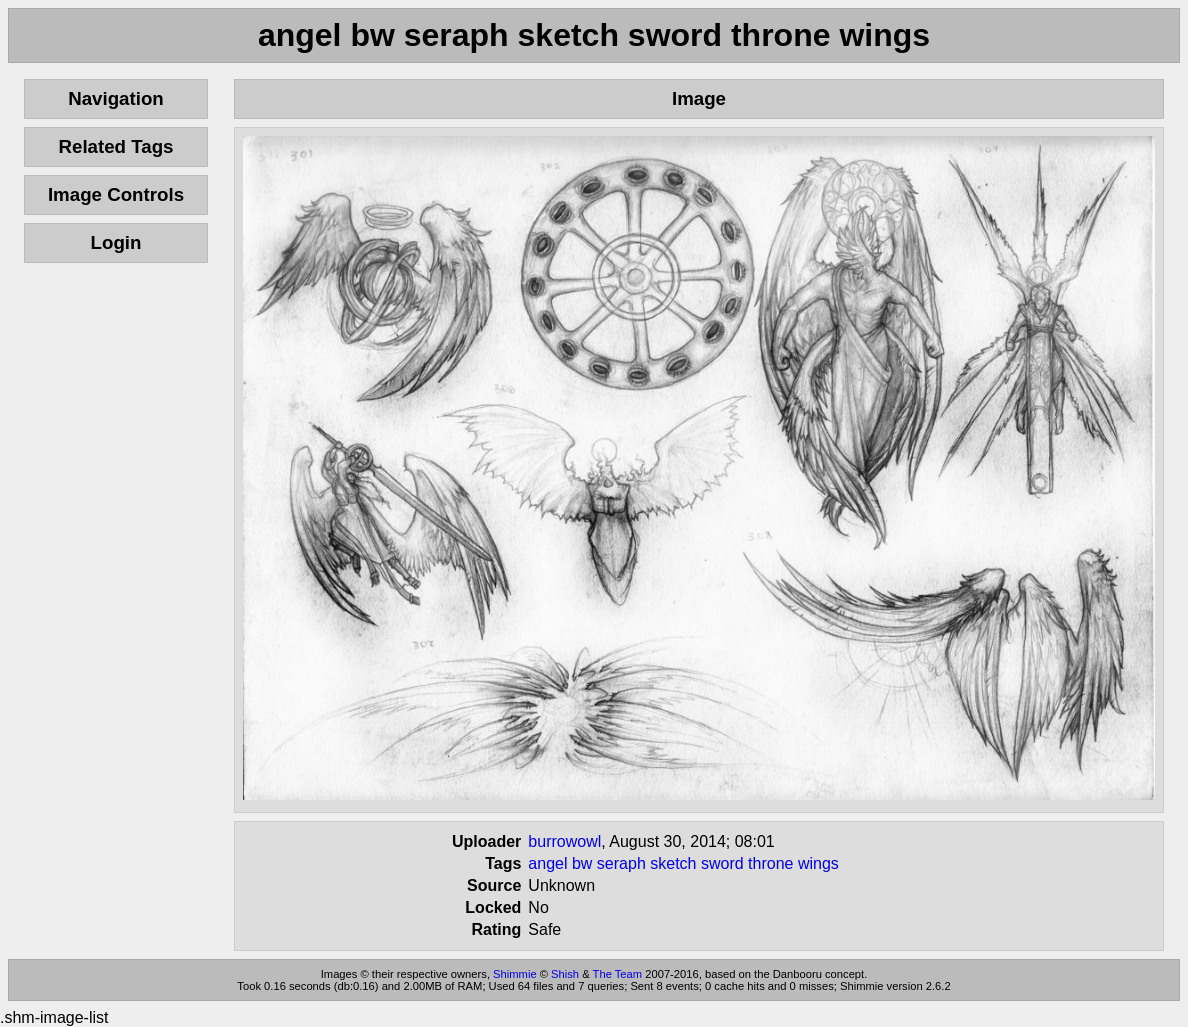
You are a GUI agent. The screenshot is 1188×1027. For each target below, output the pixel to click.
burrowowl (564, 841)
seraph (621, 863)
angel (547, 863)
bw (582, 863)
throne (770, 863)
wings (818, 863)
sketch (673, 863)
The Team (618, 974)
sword (722, 863)
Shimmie (515, 974)
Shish (565, 974)
